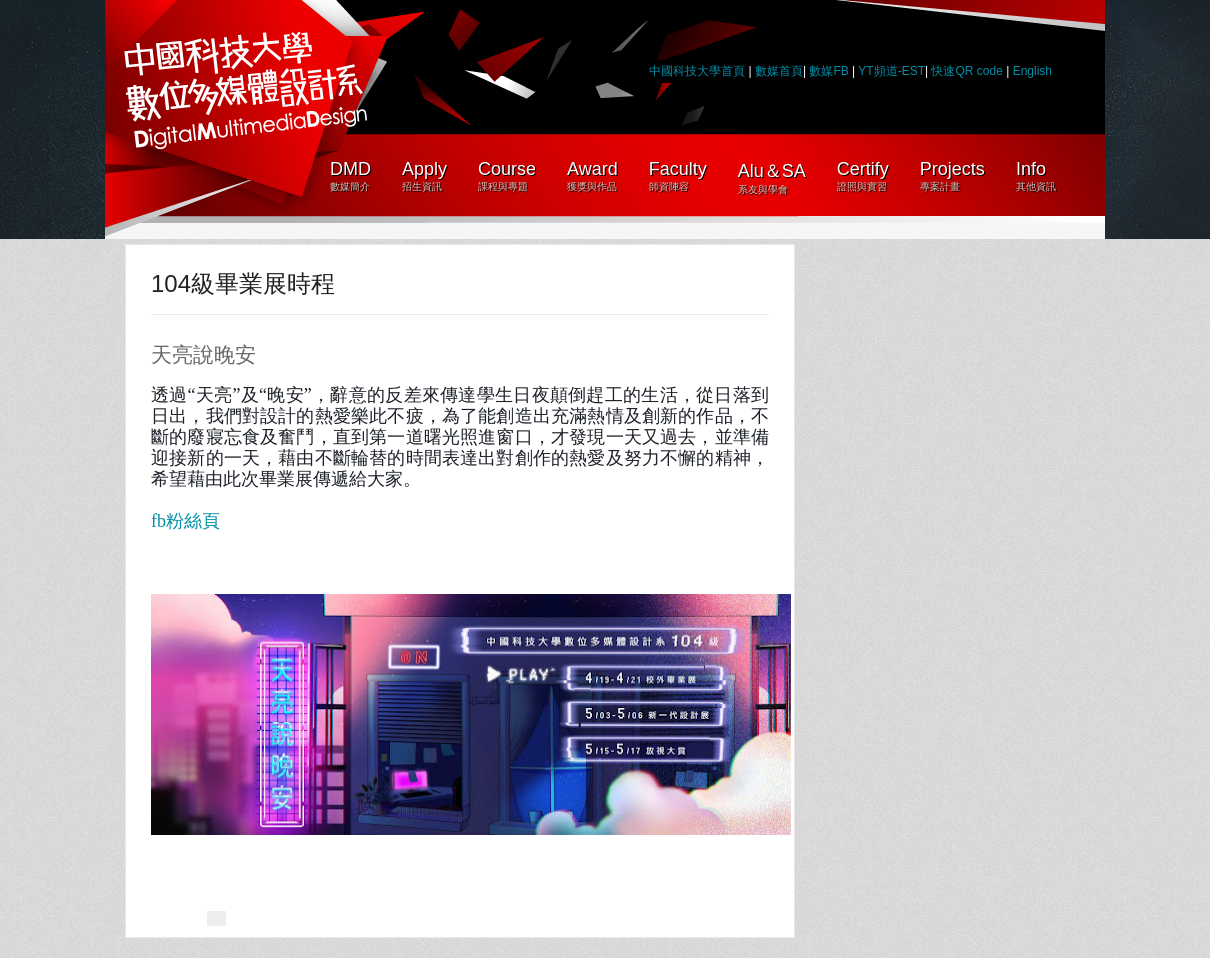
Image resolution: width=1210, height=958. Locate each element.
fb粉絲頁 (185, 521)
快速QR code (968, 71)
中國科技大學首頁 (697, 71)
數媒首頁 (779, 71)
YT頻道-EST (891, 71)
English (1032, 71)
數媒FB (828, 71)
